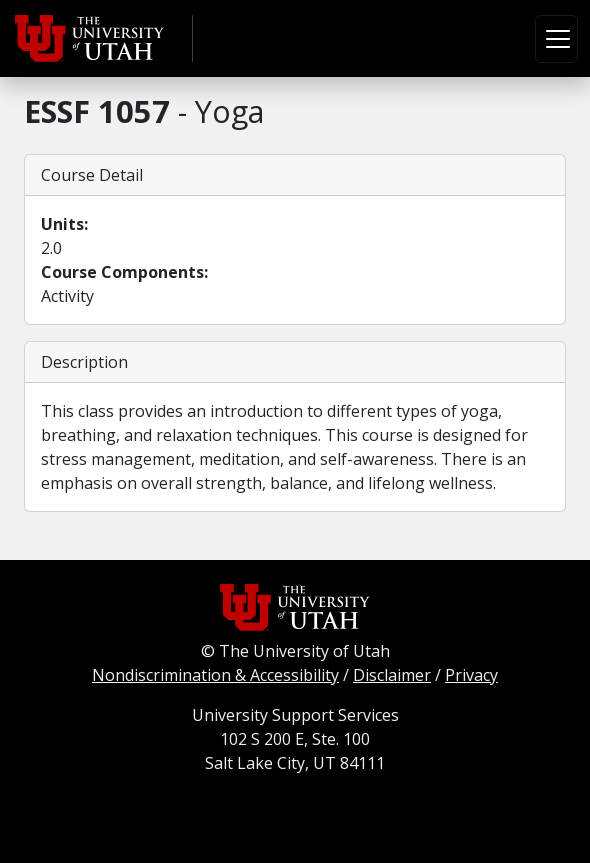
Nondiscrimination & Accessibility (215, 675)
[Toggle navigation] (556, 39)
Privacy (471, 675)
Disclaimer (392, 675)
